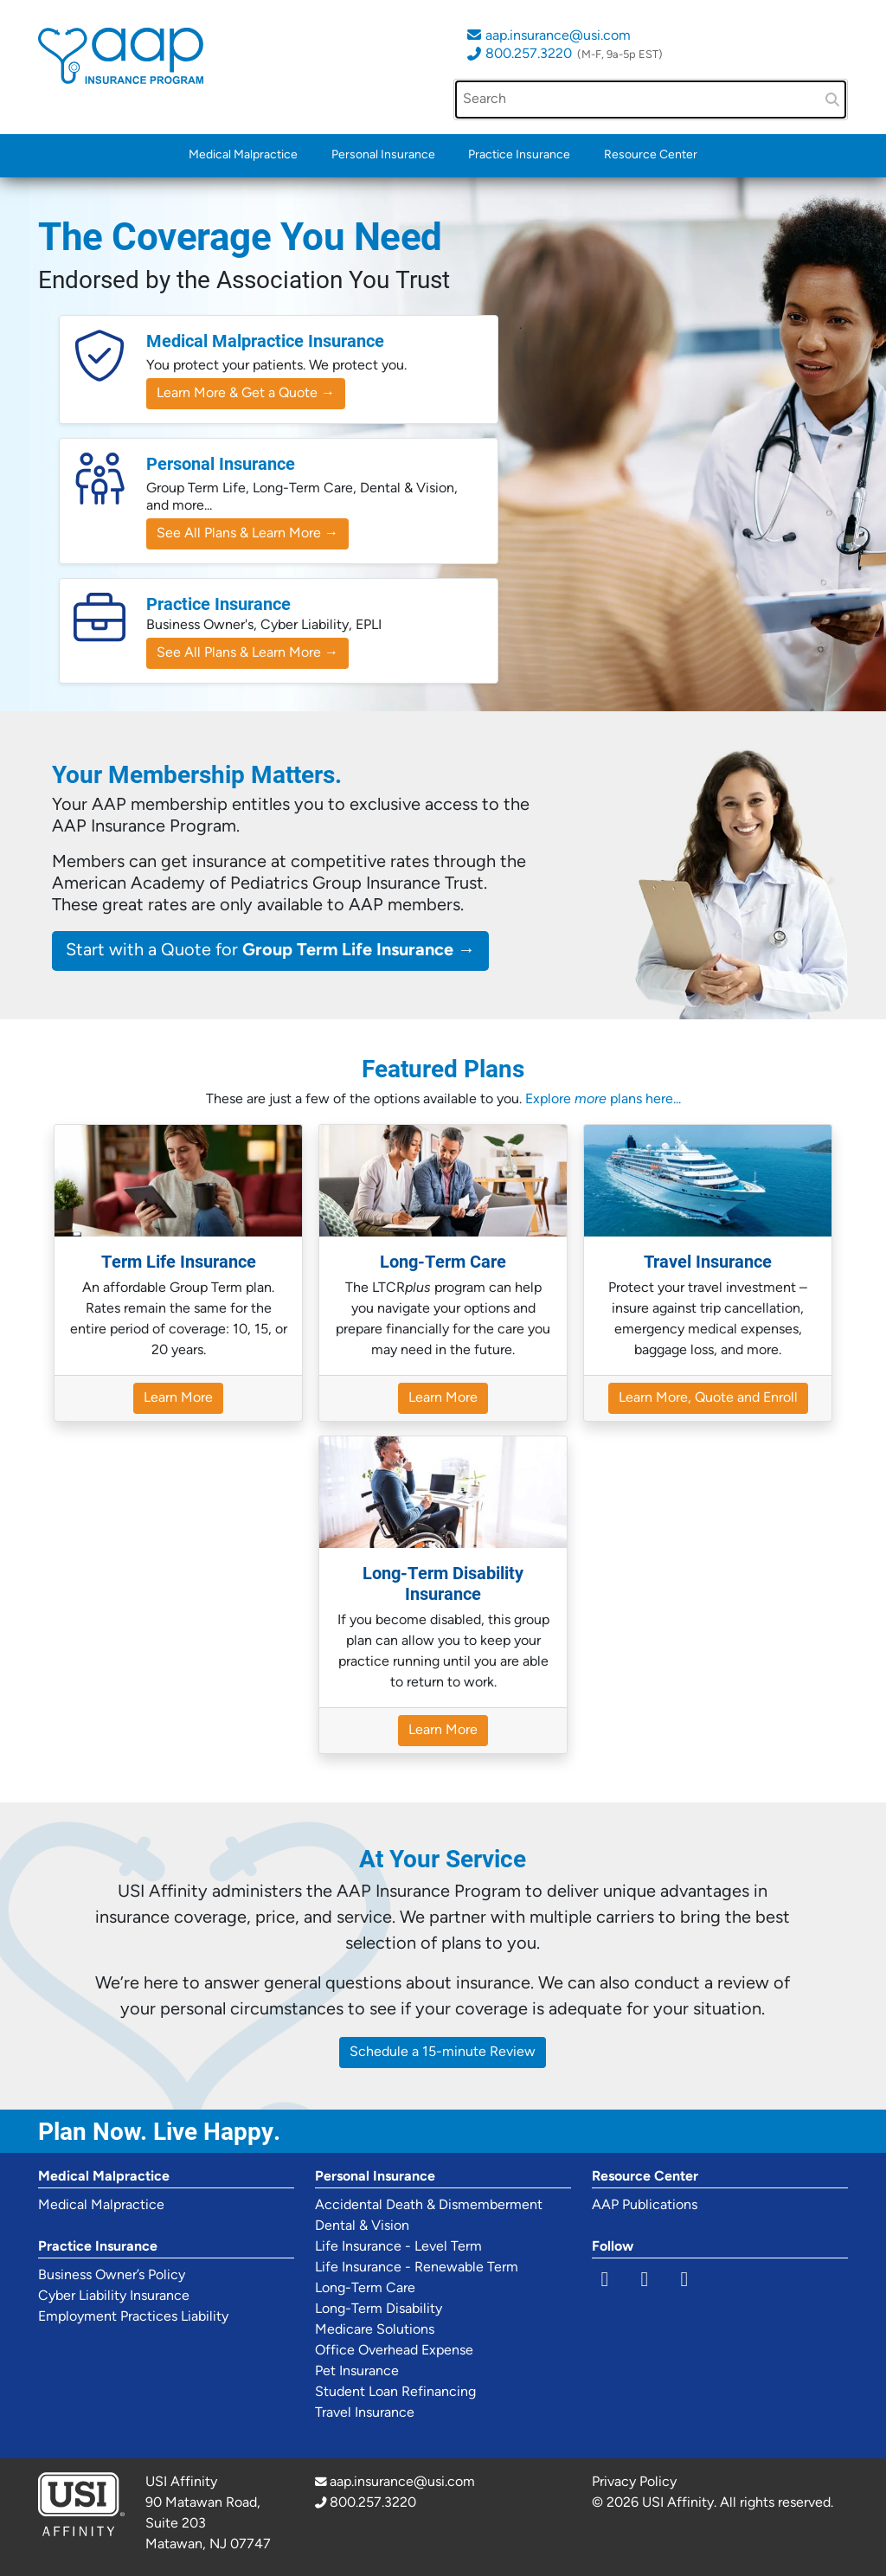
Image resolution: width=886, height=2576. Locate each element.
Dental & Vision (362, 2226)
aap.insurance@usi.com (558, 36)
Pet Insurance (357, 2372)
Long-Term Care (365, 2289)
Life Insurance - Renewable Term (416, 2268)
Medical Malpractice (243, 155)
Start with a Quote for (270, 951)
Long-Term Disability (378, 2309)
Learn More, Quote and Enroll (708, 1398)
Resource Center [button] (650, 155)
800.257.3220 (528, 54)
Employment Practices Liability (133, 2317)
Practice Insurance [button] (519, 155)
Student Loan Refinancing (395, 2392)
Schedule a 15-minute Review (443, 2052)
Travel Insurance (364, 2413)
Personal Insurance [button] (383, 155)
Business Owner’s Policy (111, 2276)
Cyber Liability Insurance (113, 2296)
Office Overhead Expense (394, 2351)
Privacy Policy (634, 2482)
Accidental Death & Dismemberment (429, 2206)
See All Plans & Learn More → (247, 534)
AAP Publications (644, 2206)
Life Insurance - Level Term (398, 2247)
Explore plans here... (603, 1100)
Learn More (178, 1398)
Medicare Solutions (374, 2330)
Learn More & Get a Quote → (246, 394)
